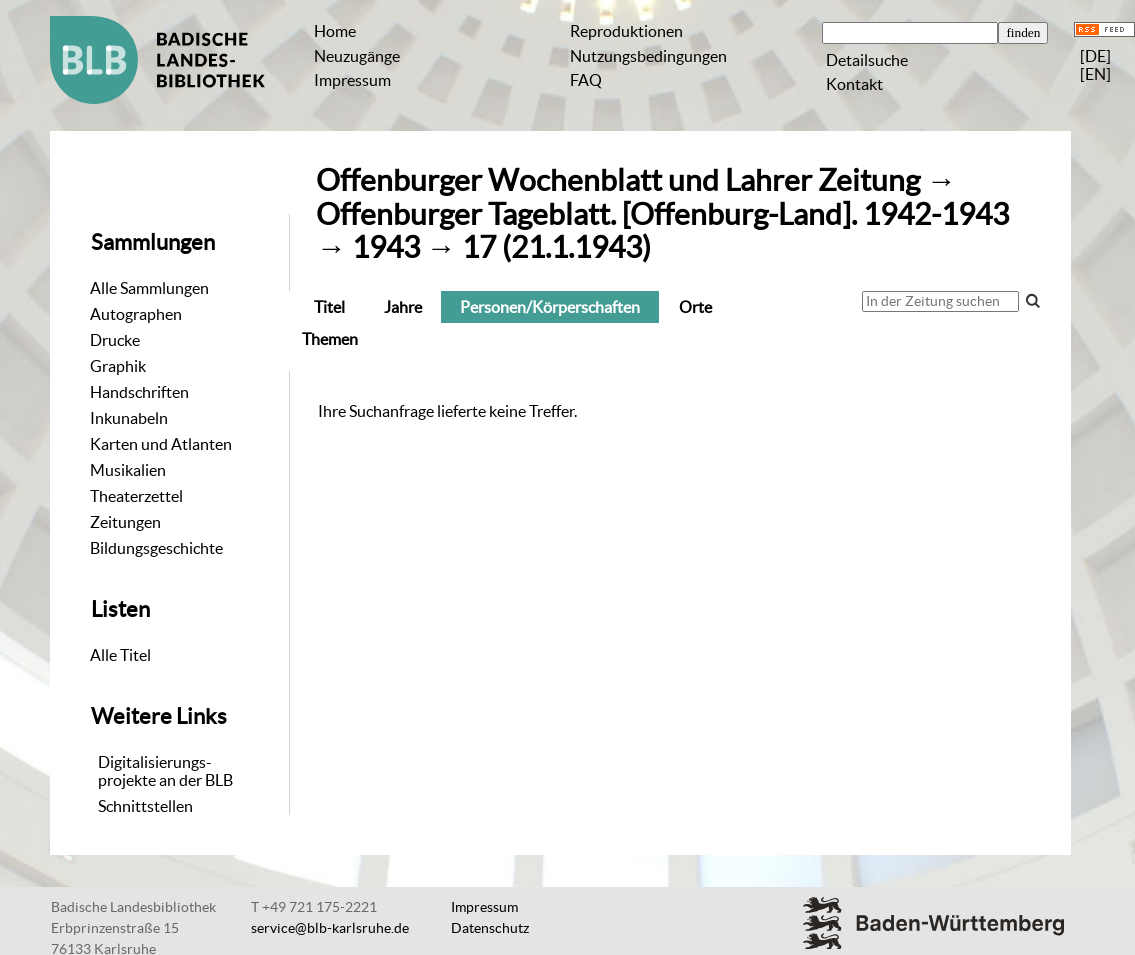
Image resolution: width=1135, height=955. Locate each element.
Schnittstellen (145, 806)
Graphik (118, 366)
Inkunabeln (129, 418)
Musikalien (128, 470)
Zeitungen (125, 522)
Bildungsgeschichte (156, 548)
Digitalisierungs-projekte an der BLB (165, 771)
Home (335, 31)
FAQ (586, 80)
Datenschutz (490, 928)
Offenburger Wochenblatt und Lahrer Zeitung (618, 180)
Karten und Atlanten (161, 444)
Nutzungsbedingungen (648, 56)
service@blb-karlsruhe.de (330, 928)
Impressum (352, 80)
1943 (386, 247)
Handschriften (139, 392)
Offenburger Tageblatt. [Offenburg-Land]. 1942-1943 (662, 214)
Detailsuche (867, 60)
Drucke (115, 340)
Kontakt (854, 84)
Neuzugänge (357, 56)
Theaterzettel (136, 496)
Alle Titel (120, 655)
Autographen (136, 314)
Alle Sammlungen (149, 288)
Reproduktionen (626, 31)
